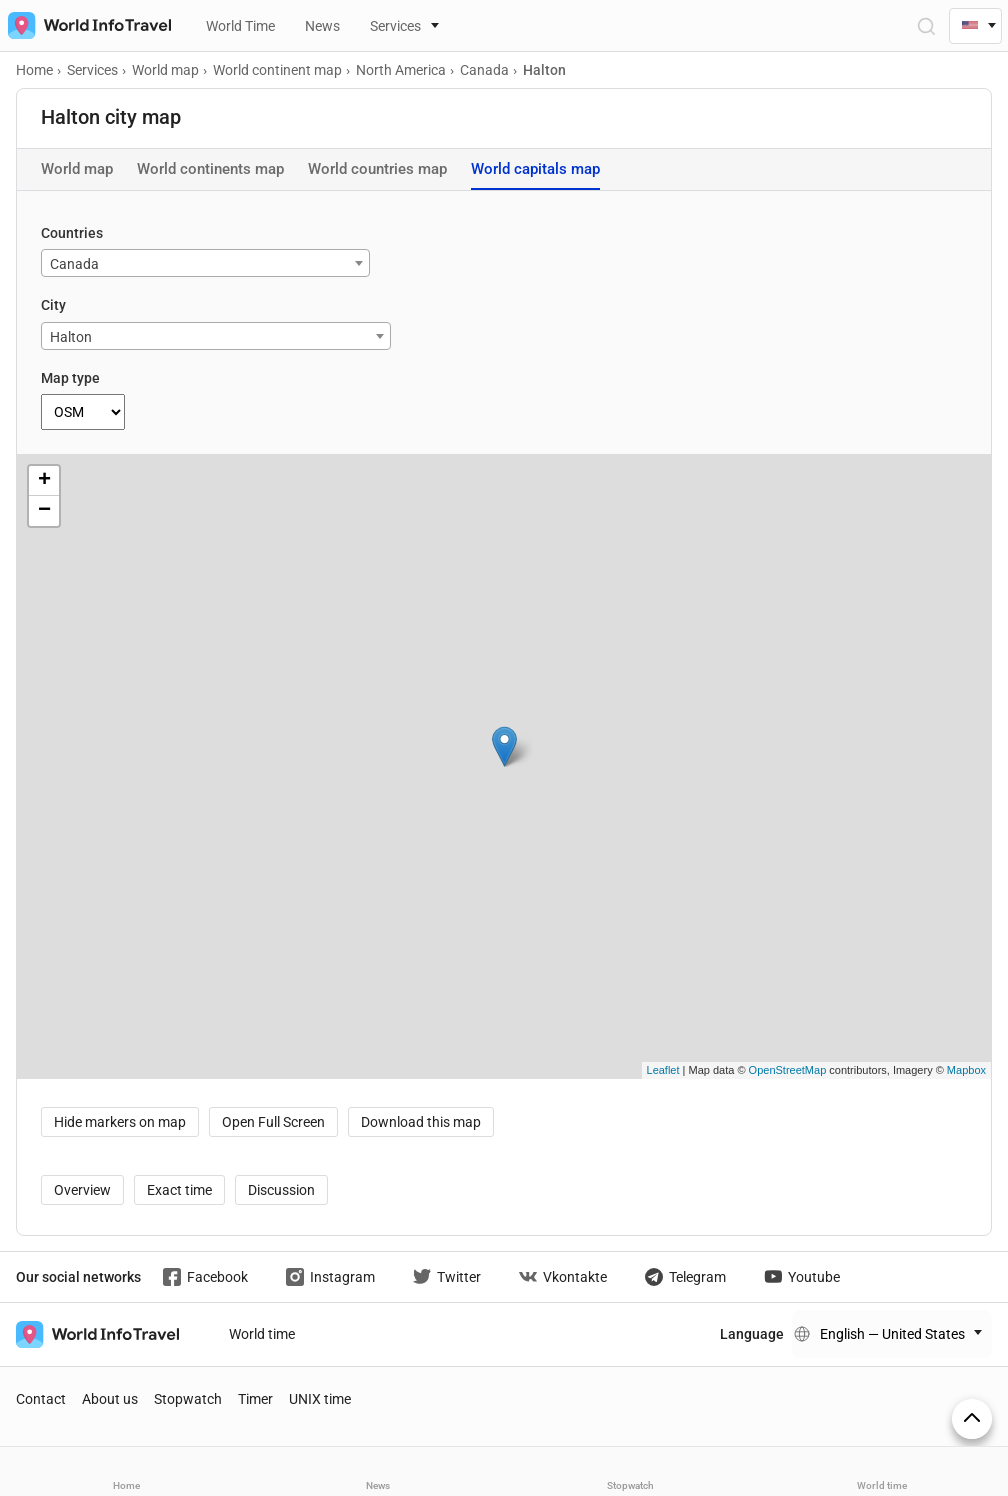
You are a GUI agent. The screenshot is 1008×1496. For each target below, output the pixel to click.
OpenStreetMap (788, 1070)
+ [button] (44, 481)
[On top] (972, 1419)
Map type (70, 378)
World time (262, 1334)
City (53, 305)
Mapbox (966, 1070)
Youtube (802, 1277)
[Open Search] (925, 25)
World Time (240, 26)
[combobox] (205, 263)
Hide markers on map (120, 1122)
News (322, 26)
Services (395, 26)
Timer (255, 1399)
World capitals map (535, 169)
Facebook (205, 1277)
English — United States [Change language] (892, 1334)
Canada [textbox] (74, 264)
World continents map (210, 169)
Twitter (447, 1277)
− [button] (44, 511)
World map (77, 169)
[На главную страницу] (85, 25)
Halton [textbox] (71, 337)
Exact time (179, 1190)
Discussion (281, 1190)
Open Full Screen (273, 1122)
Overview (82, 1190)
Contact (41, 1399)
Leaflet (663, 1070)
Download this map (421, 1122)
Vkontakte (563, 1277)
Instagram (330, 1277)
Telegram (685, 1277)
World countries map (377, 169)
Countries (72, 233)
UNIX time (320, 1399)
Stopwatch (188, 1399)
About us (110, 1399)
